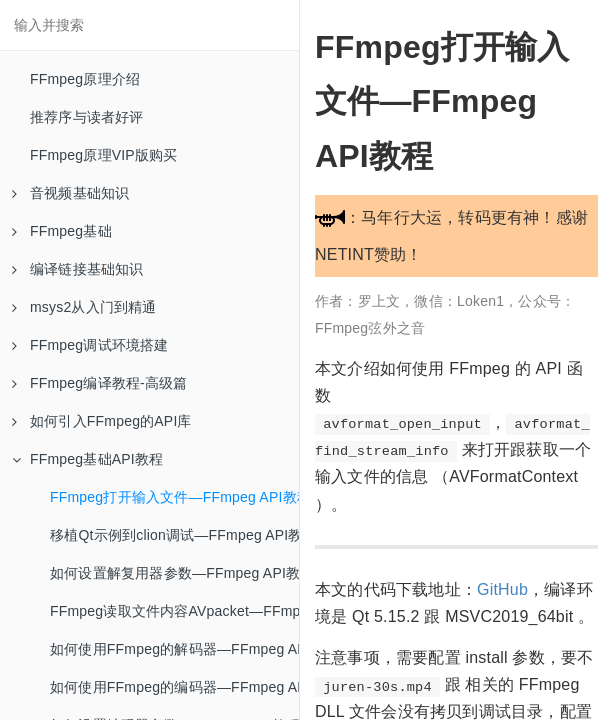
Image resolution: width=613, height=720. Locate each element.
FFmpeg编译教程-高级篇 (100, 383)
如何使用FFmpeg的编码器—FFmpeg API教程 (174, 687)
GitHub (502, 589)
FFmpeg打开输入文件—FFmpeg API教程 (174, 497)
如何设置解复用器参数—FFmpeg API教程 (174, 573)
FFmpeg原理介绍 (85, 79)
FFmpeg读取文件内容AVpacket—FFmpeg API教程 (174, 611)
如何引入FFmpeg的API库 (102, 421)
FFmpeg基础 (62, 231)
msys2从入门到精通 (84, 307)
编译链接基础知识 (78, 269)
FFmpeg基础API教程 (87, 459)
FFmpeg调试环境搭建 (90, 345)
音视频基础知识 (70, 193)
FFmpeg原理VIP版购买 (104, 155)
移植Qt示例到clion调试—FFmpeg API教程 (174, 535)
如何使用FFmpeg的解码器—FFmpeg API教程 (174, 649)
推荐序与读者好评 (87, 117)
